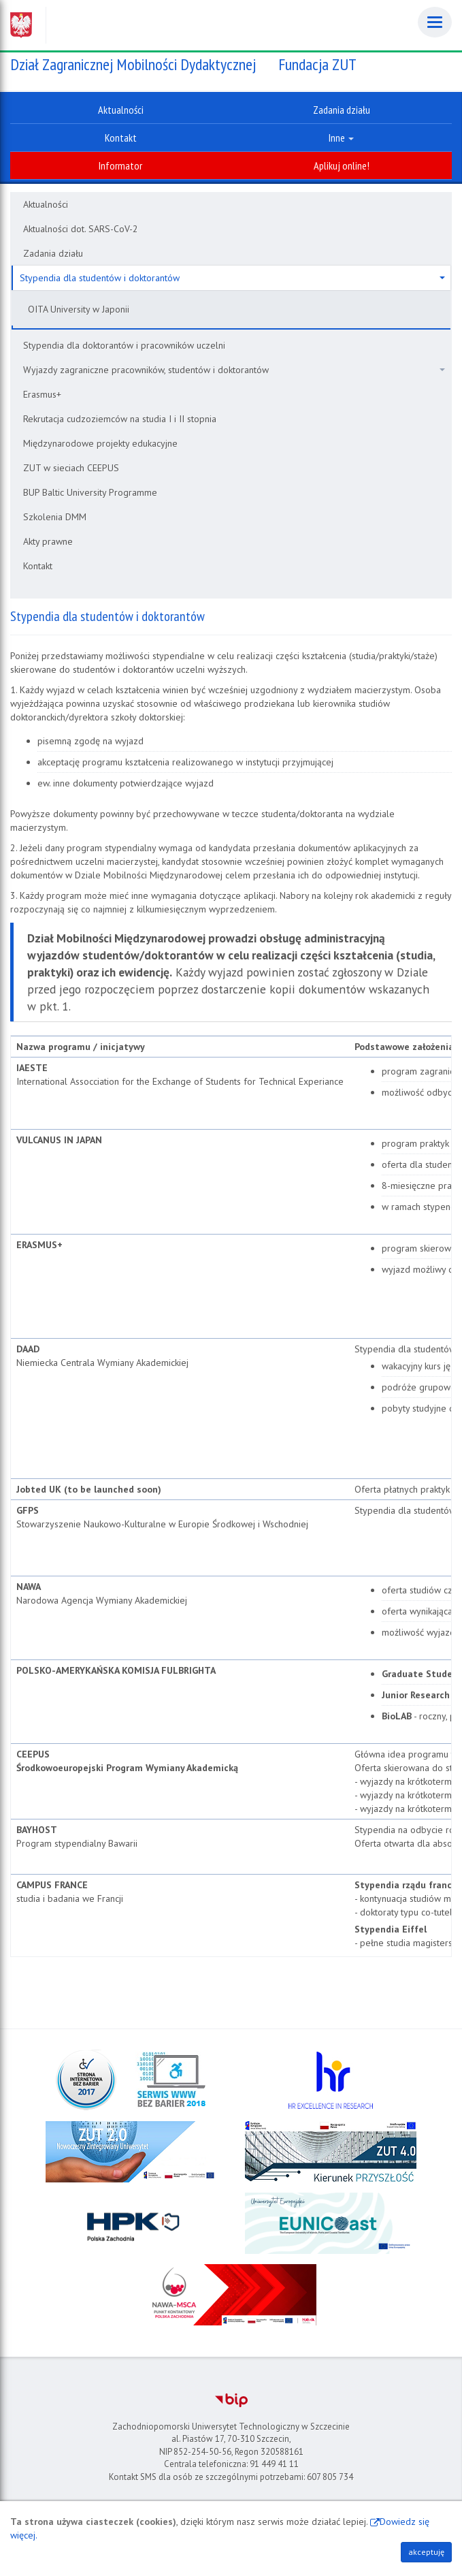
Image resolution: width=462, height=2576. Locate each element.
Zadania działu (53, 253)
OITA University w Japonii (78, 309)
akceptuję (426, 2552)
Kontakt (37, 566)
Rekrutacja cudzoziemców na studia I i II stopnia (119, 419)
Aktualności (45, 204)
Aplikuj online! (341, 165)
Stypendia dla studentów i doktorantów (232, 278)
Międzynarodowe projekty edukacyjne (100, 443)
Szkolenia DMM (54, 517)
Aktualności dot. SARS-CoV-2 (80, 229)
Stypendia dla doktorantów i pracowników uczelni (124, 345)
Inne (341, 137)
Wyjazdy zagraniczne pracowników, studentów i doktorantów (234, 370)
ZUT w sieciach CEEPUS (71, 468)
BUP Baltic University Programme (90, 492)
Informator (120, 165)
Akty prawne (48, 541)
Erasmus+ (42, 394)
